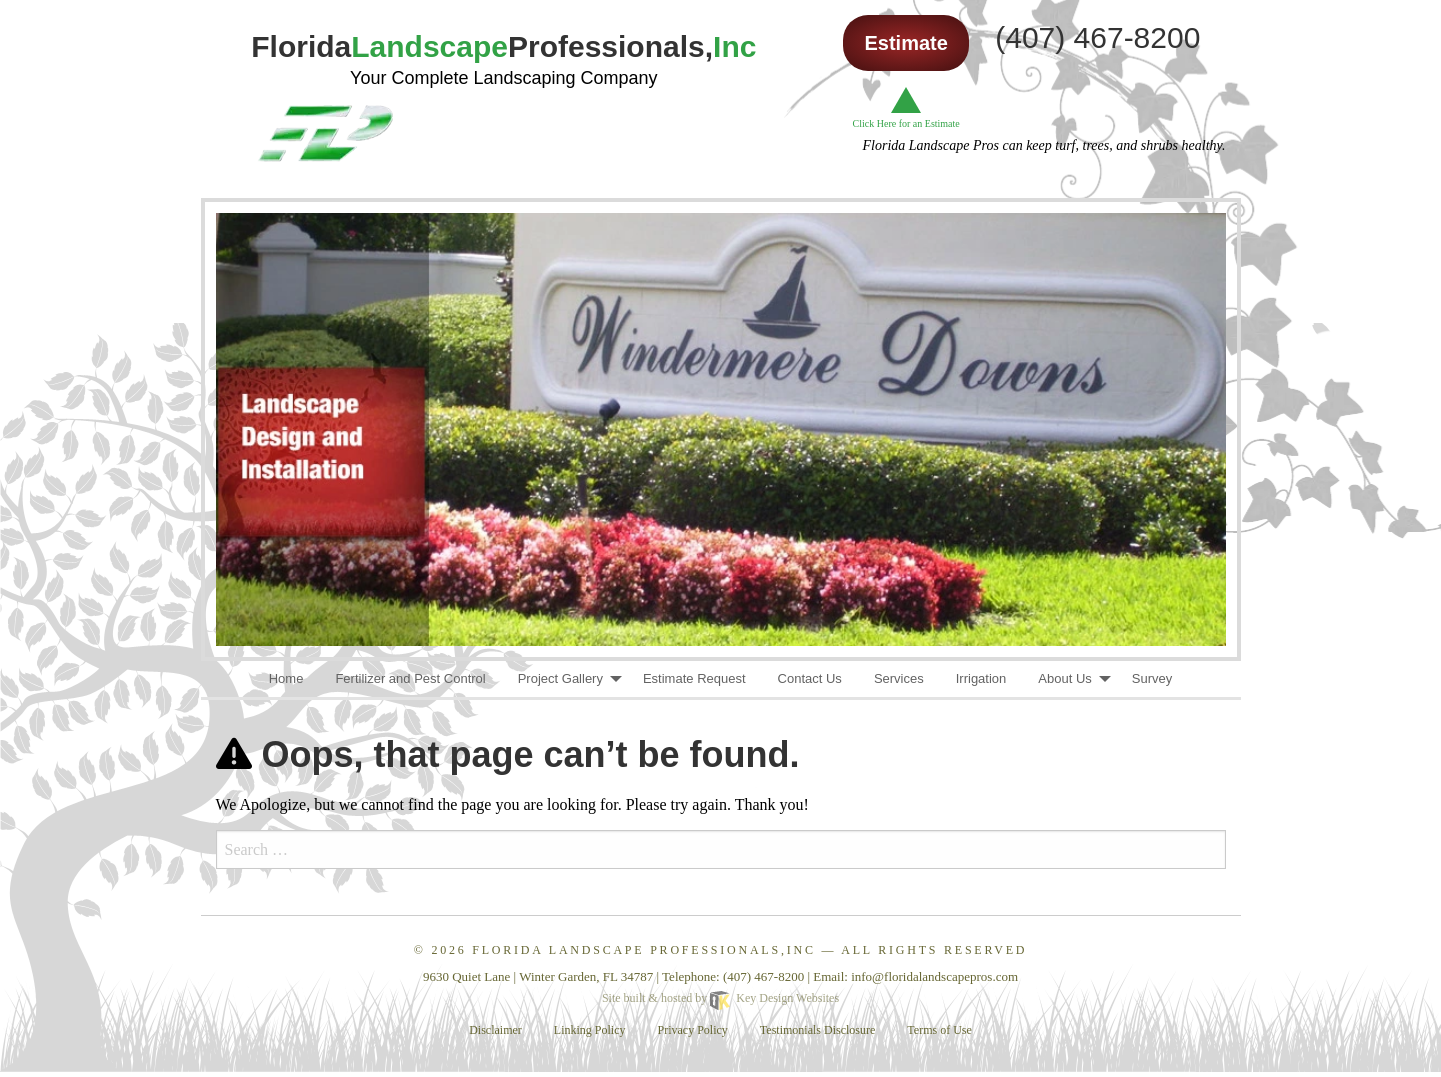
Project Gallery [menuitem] (560, 678)
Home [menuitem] (286, 678)
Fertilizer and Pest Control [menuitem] (410, 678)
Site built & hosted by (720, 998)
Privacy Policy (693, 1030)
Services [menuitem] (899, 678)
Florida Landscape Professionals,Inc (643, 950)
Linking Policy (590, 1030)
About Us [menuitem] (1064, 678)
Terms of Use (939, 1030)
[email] (934, 976)
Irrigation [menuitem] (981, 678)
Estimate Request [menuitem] (694, 678)
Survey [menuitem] (1152, 678)
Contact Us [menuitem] (810, 678)
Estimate (905, 43)
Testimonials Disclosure (817, 1030)
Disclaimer (495, 1030)
